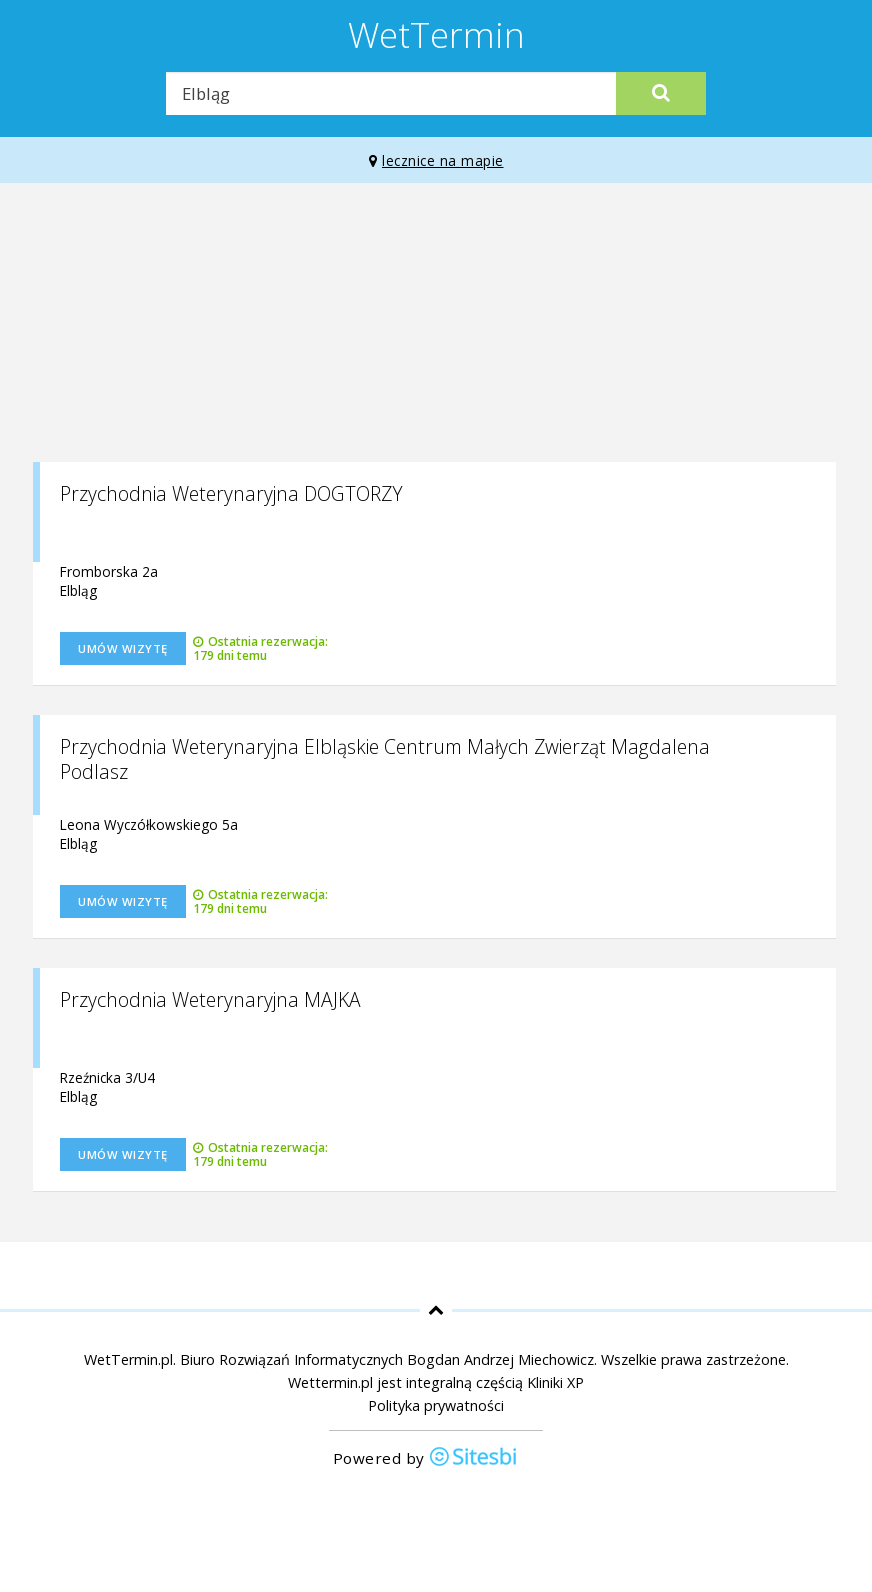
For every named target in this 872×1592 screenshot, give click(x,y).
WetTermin (436, 34)
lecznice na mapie (436, 160)
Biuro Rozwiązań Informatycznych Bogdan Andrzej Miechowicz (387, 1359)
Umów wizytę (123, 648)
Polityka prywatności (436, 1405)
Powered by (426, 1458)
